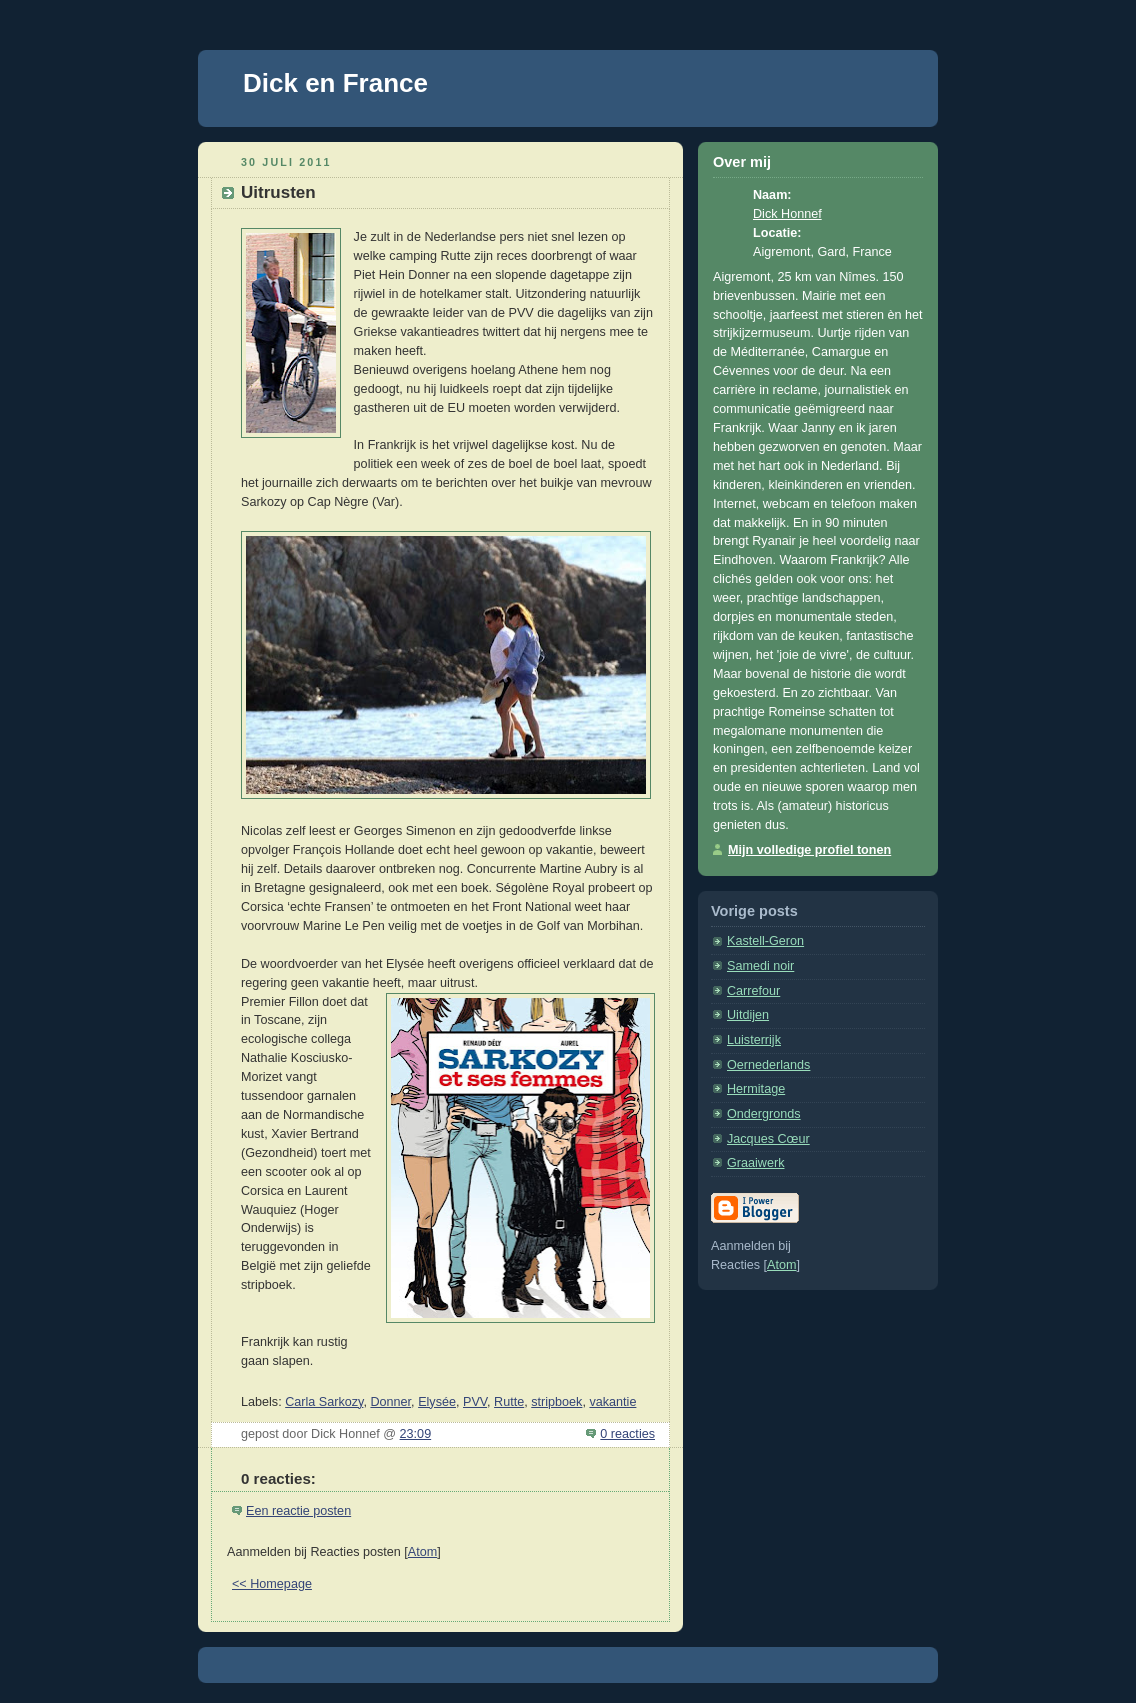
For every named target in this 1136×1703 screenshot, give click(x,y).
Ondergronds (764, 1114)
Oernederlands (768, 1065)
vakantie (612, 1402)
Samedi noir (760, 966)
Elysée (437, 1402)
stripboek (556, 1402)
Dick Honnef (787, 214)
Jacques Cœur (768, 1139)
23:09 (416, 1434)
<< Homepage (272, 1584)
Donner (390, 1402)
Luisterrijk (754, 1040)
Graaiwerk (755, 1163)
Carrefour (753, 991)
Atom (422, 1552)
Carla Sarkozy (324, 1402)
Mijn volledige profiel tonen (809, 850)
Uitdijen (748, 1015)
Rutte (509, 1402)
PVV (475, 1402)
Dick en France (335, 83)
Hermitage (756, 1089)
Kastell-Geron (765, 941)
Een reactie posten (298, 1511)
